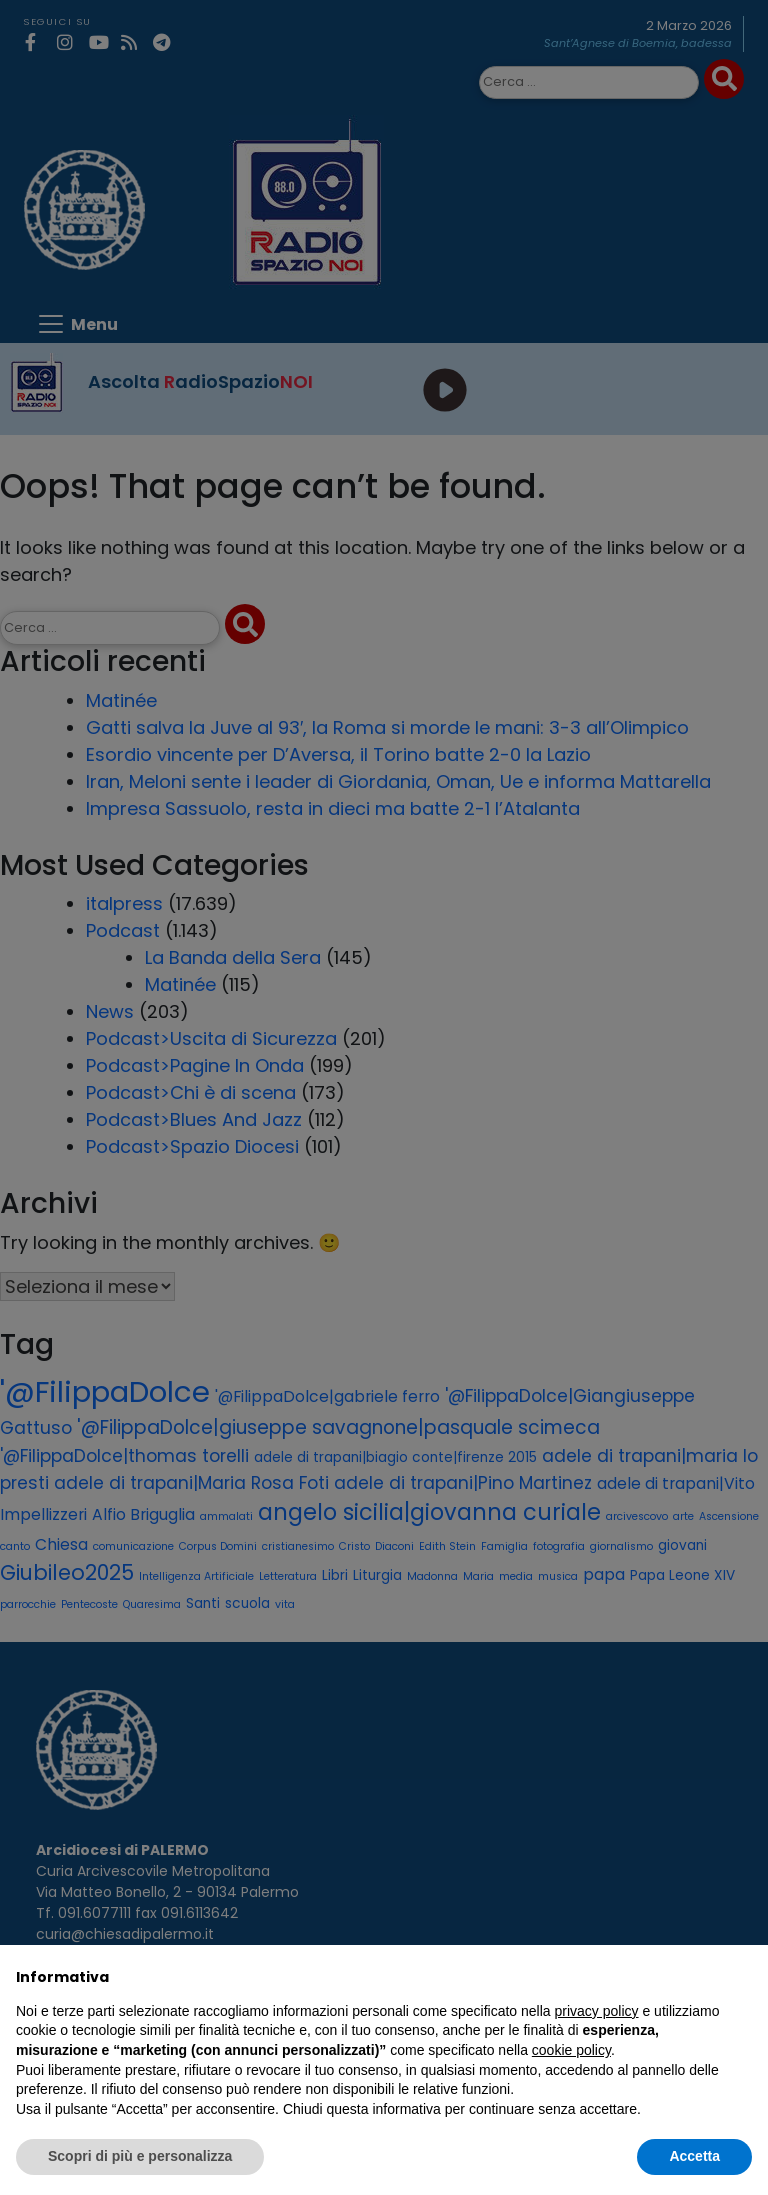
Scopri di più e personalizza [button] (140, 2156)
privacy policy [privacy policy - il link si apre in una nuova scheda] (597, 2011)
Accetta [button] (694, 2156)
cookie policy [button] (571, 2050)
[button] (742, 1977)
